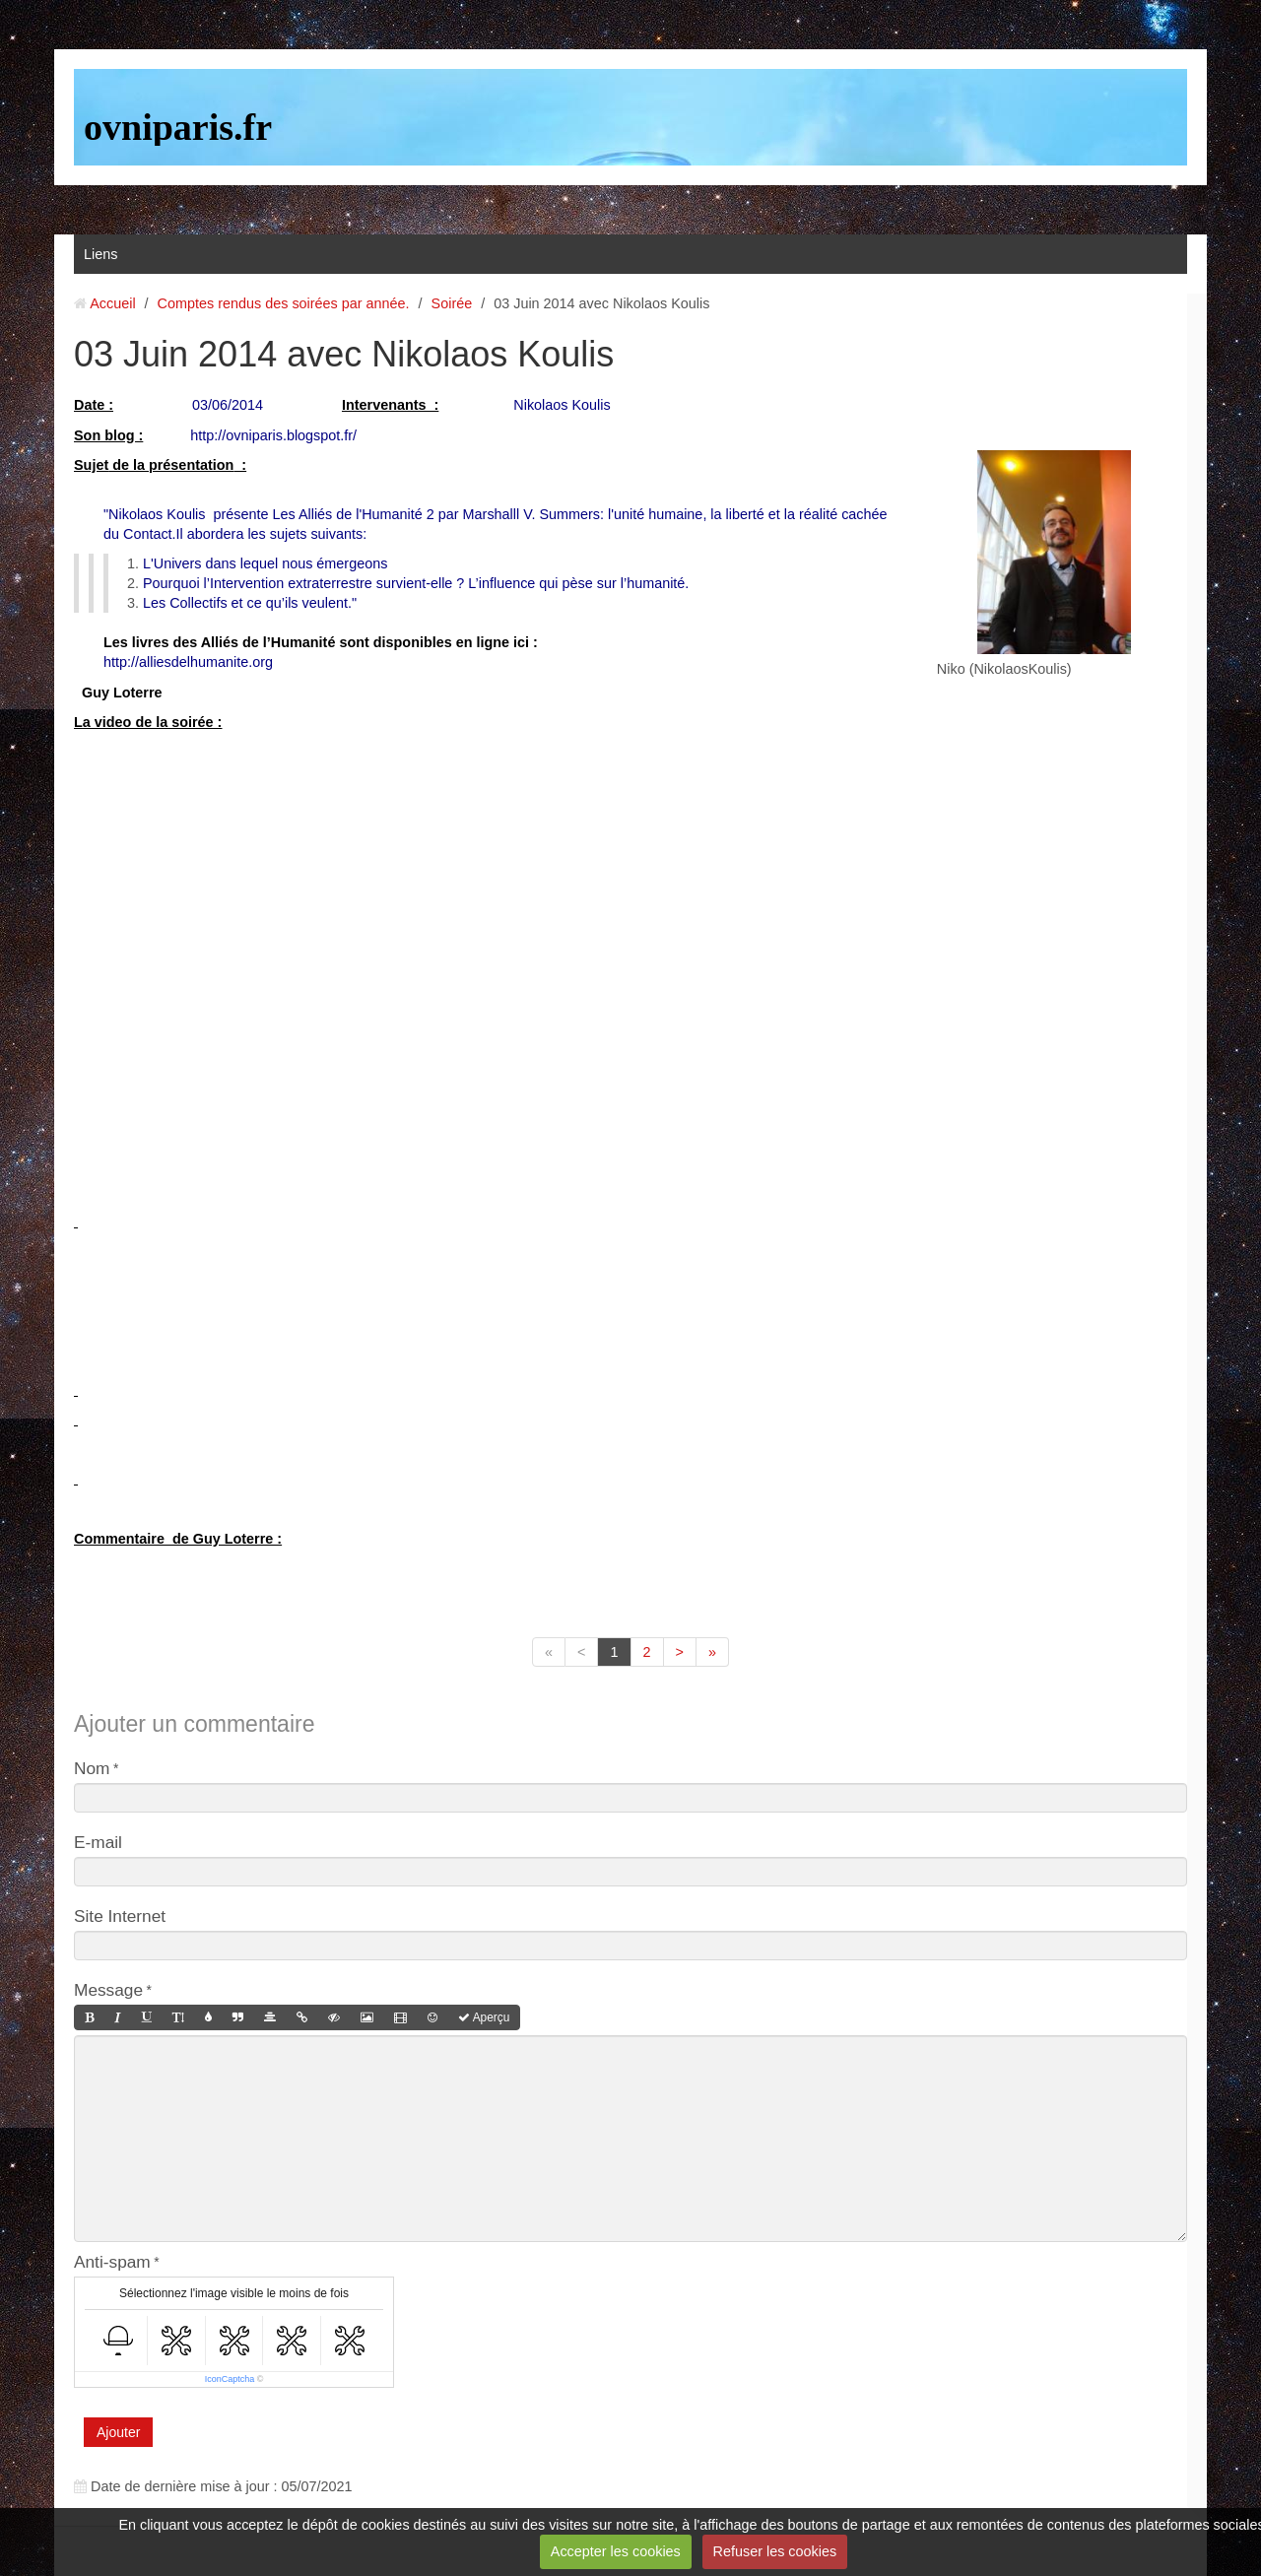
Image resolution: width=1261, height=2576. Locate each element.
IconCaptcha (230, 2379)
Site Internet (120, 1916)
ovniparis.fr (178, 127)
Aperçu (483, 2017)
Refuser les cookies (775, 2551)
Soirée (452, 303)
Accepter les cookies (616, 2551)
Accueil (112, 303)
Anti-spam (112, 2262)
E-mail (98, 1842)
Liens (100, 254)
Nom (91, 1768)
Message (108, 1990)
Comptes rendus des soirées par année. (284, 303)
